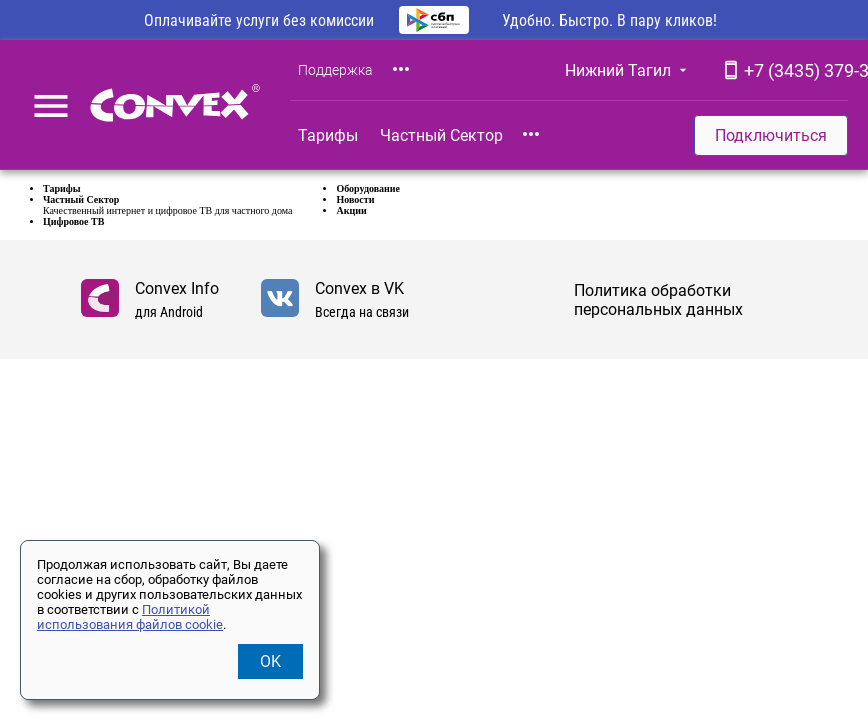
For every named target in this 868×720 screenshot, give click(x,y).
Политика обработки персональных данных (658, 300)
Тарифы (328, 135)
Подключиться (771, 135)
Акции (351, 210)
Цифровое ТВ (73, 221)
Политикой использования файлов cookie (130, 617)
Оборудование (368, 188)
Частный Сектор (441, 135)
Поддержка (335, 70)
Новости (355, 199)
